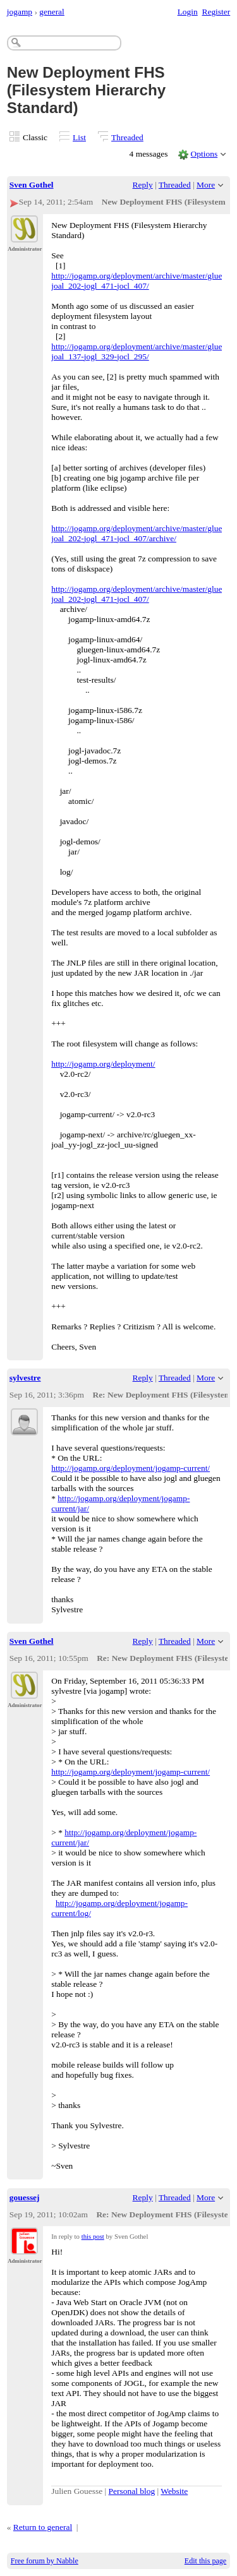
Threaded (127, 137)
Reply (143, 184)
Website (174, 2491)
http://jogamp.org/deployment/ (103, 1064)
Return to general (42, 2527)
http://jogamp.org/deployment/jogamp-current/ (130, 1468)
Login (188, 11)
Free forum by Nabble (44, 2560)
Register (216, 11)
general (51, 11)
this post (93, 2236)
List (79, 137)
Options (204, 154)
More (206, 184)
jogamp (19, 11)
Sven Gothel (31, 184)
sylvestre (25, 1377)
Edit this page (205, 2560)
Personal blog (132, 2491)
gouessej (24, 2197)
